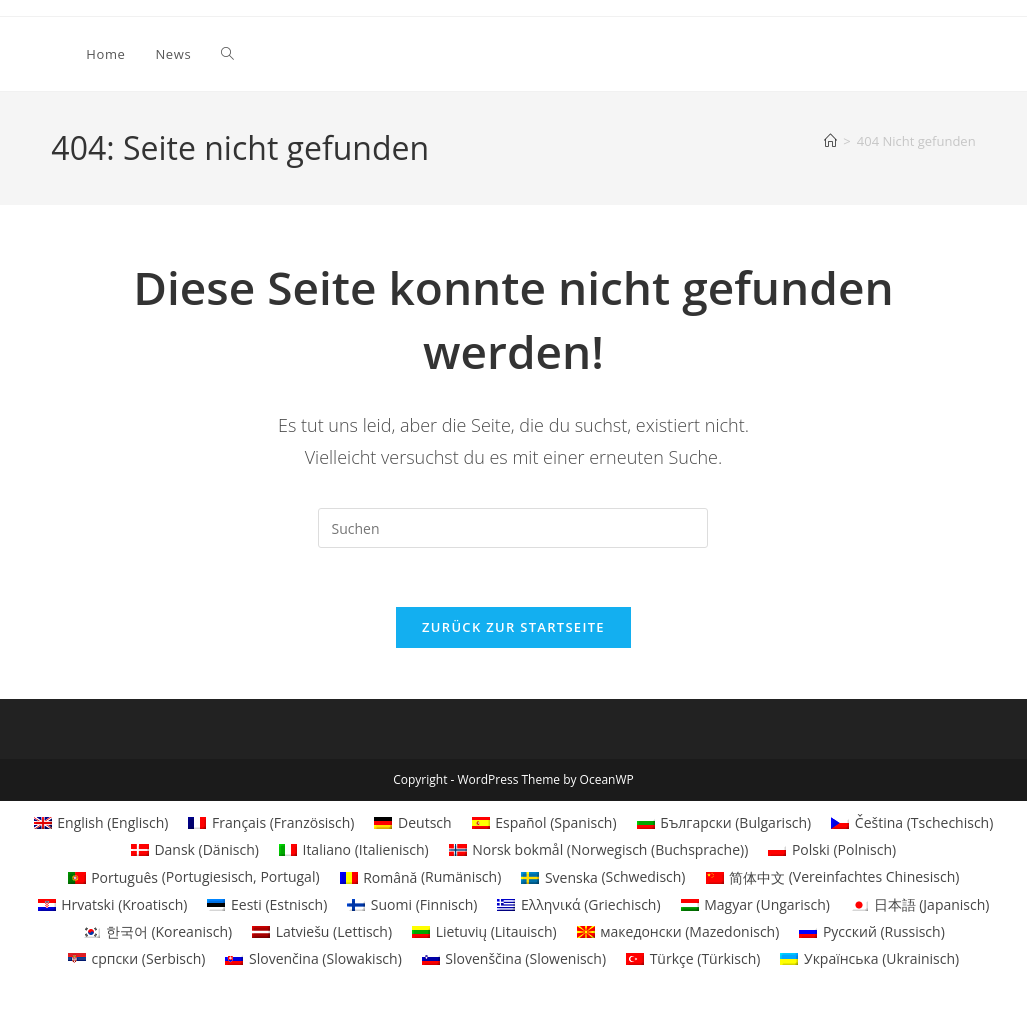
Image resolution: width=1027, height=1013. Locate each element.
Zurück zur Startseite (513, 629)
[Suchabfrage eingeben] (513, 528)
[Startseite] (830, 141)
